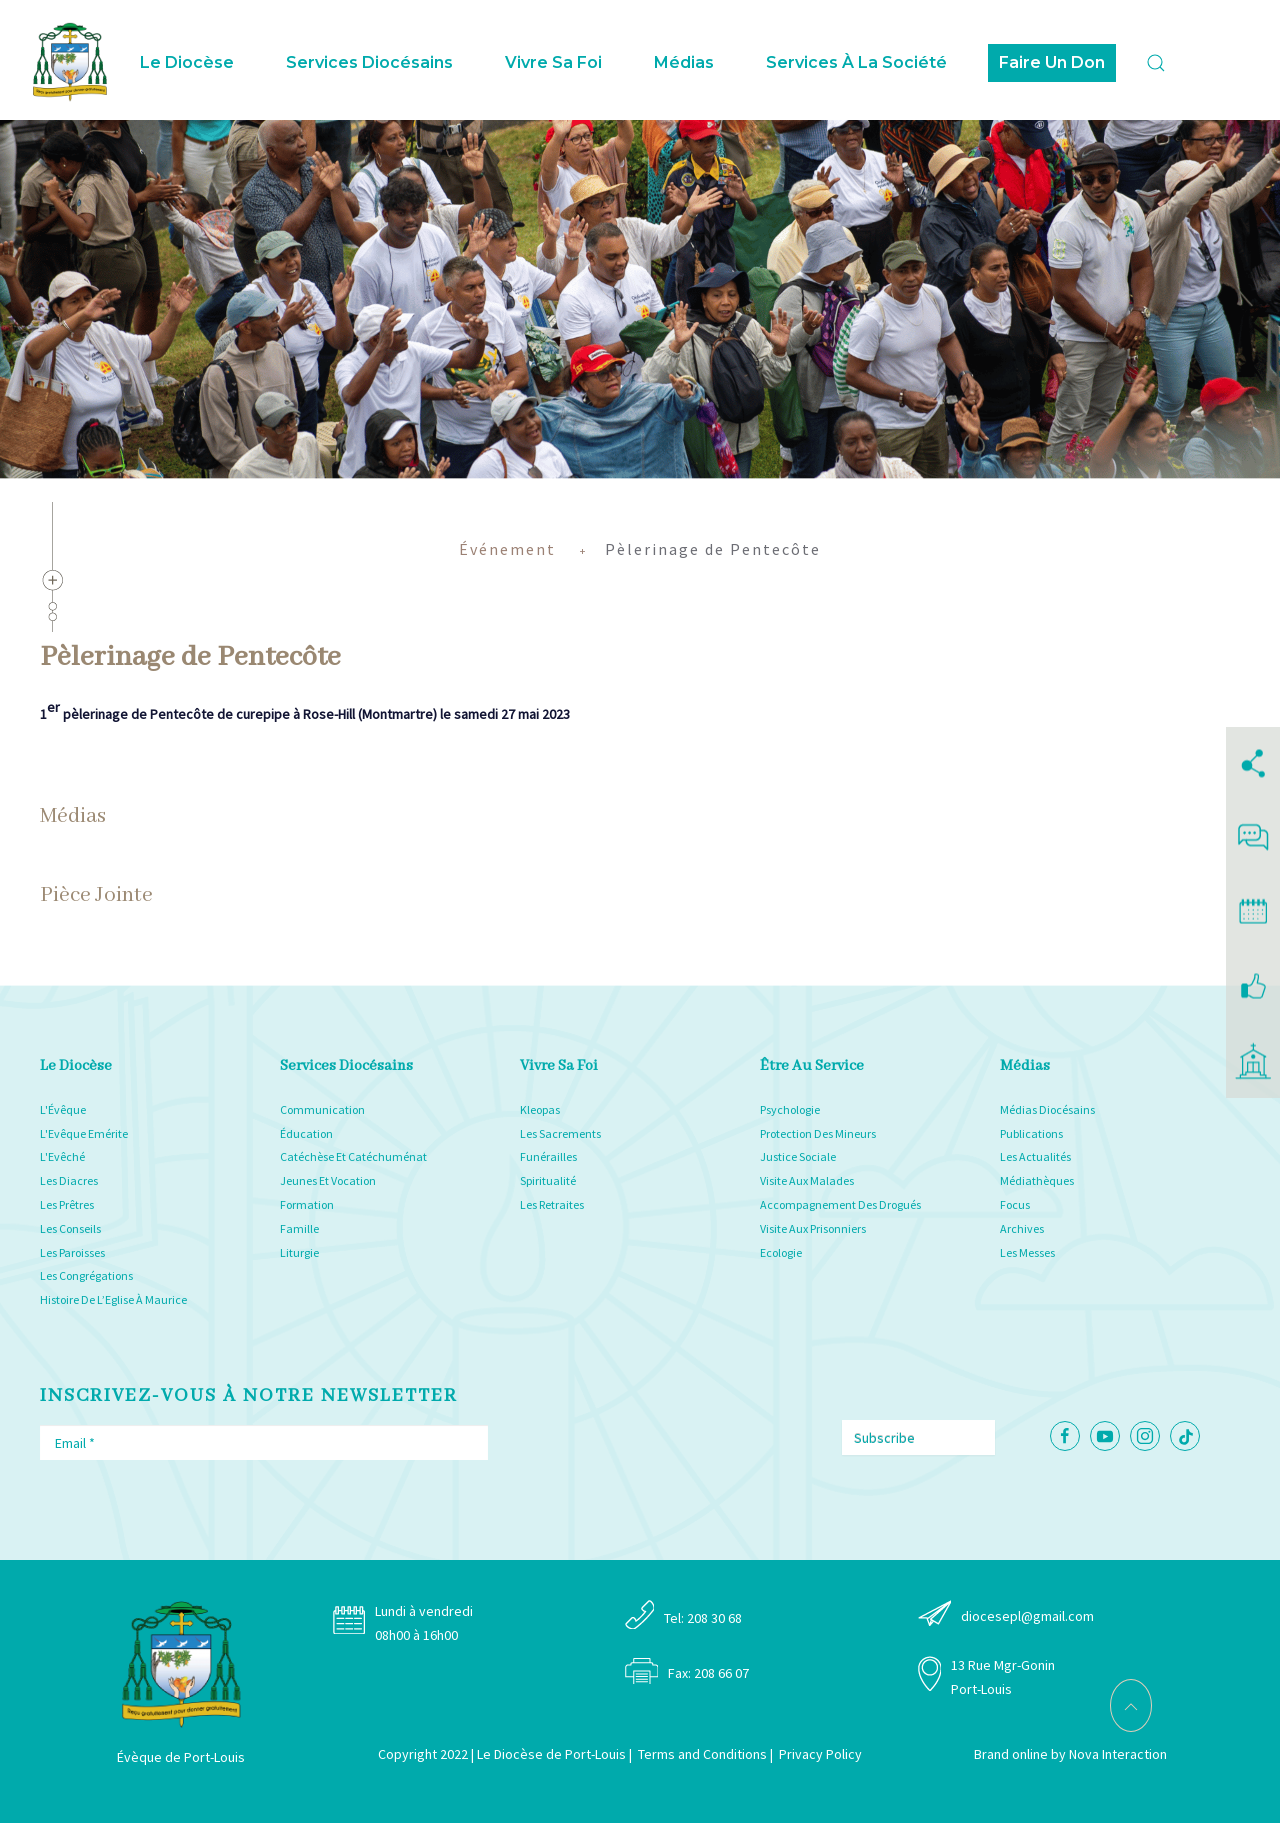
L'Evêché (62, 1156)
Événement (507, 549)
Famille (299, 1228)
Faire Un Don (1052, 62)
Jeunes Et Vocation (328, 1180)
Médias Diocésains (1047, 1109)
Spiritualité (548, 1180)
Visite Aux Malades (807, 1180)
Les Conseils (70, 1228)
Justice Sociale (798, 1156)
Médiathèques (1037, 1180)
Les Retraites (552, 1204)
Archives (1022, 1228)
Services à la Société (856, 62)
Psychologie (790, 1109)
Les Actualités (1035, 1156)
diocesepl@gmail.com (1027, 1616)
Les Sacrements (560, 1133)
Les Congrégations (86, 1275)
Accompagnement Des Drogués (840, 1204)
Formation (307, 1204)
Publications (1031, 1133)
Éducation (306, 1133)
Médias (684, 62)
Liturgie (299, 1252)
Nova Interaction (1118, 1754)
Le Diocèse (187, 62)
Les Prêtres (67, 1204)
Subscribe (884, 1438)
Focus (1015, 1204)
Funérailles (548, 1156)
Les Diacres (69, 1180)
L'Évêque (63, 1109)
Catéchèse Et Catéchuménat (353, 1156)
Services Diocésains (369, 62)
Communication (322, 1109)
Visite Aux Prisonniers (813, 1228)
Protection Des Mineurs (818, 1133)
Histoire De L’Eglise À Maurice (113, 1299)
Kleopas (540, 1109)
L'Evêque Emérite (84, 1133)
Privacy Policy (820, 1754)
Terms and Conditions (702, 1754)
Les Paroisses (72, 1252)
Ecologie (781, 1252)
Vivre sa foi (553, 62)
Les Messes (1027, 1252)
